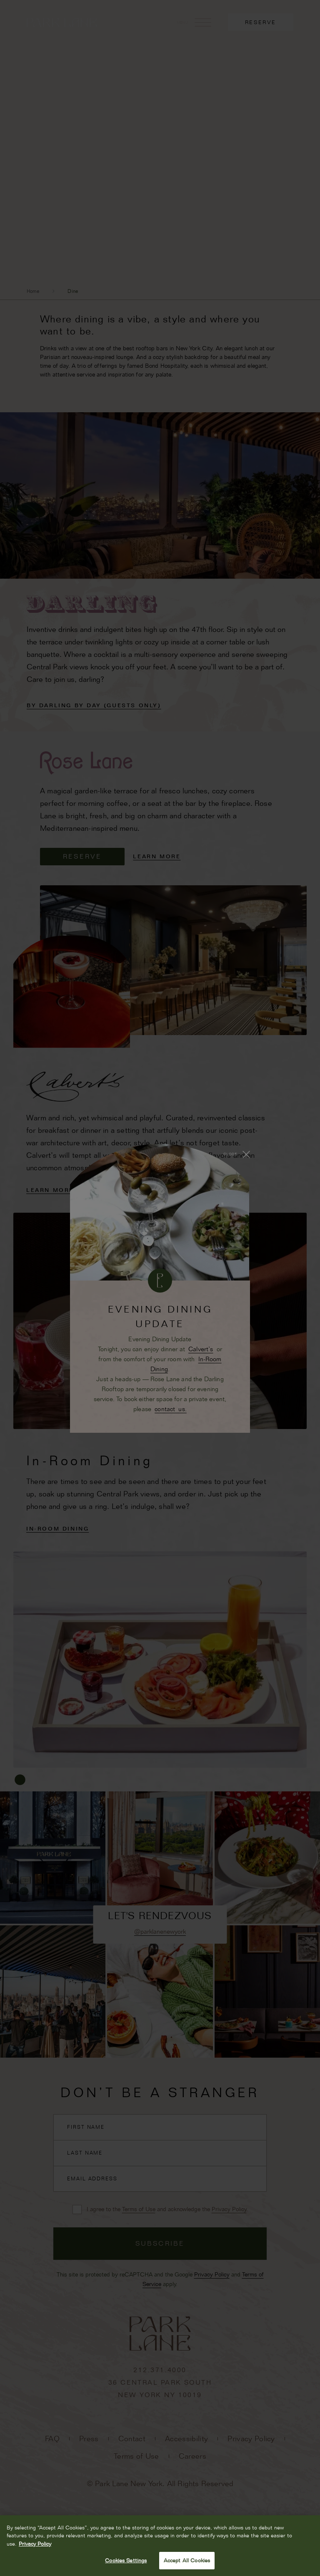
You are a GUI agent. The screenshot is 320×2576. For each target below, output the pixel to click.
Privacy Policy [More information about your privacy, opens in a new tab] (35, 2543)
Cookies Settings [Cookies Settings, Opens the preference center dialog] (126, 2560)
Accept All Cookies (187, 2560)
